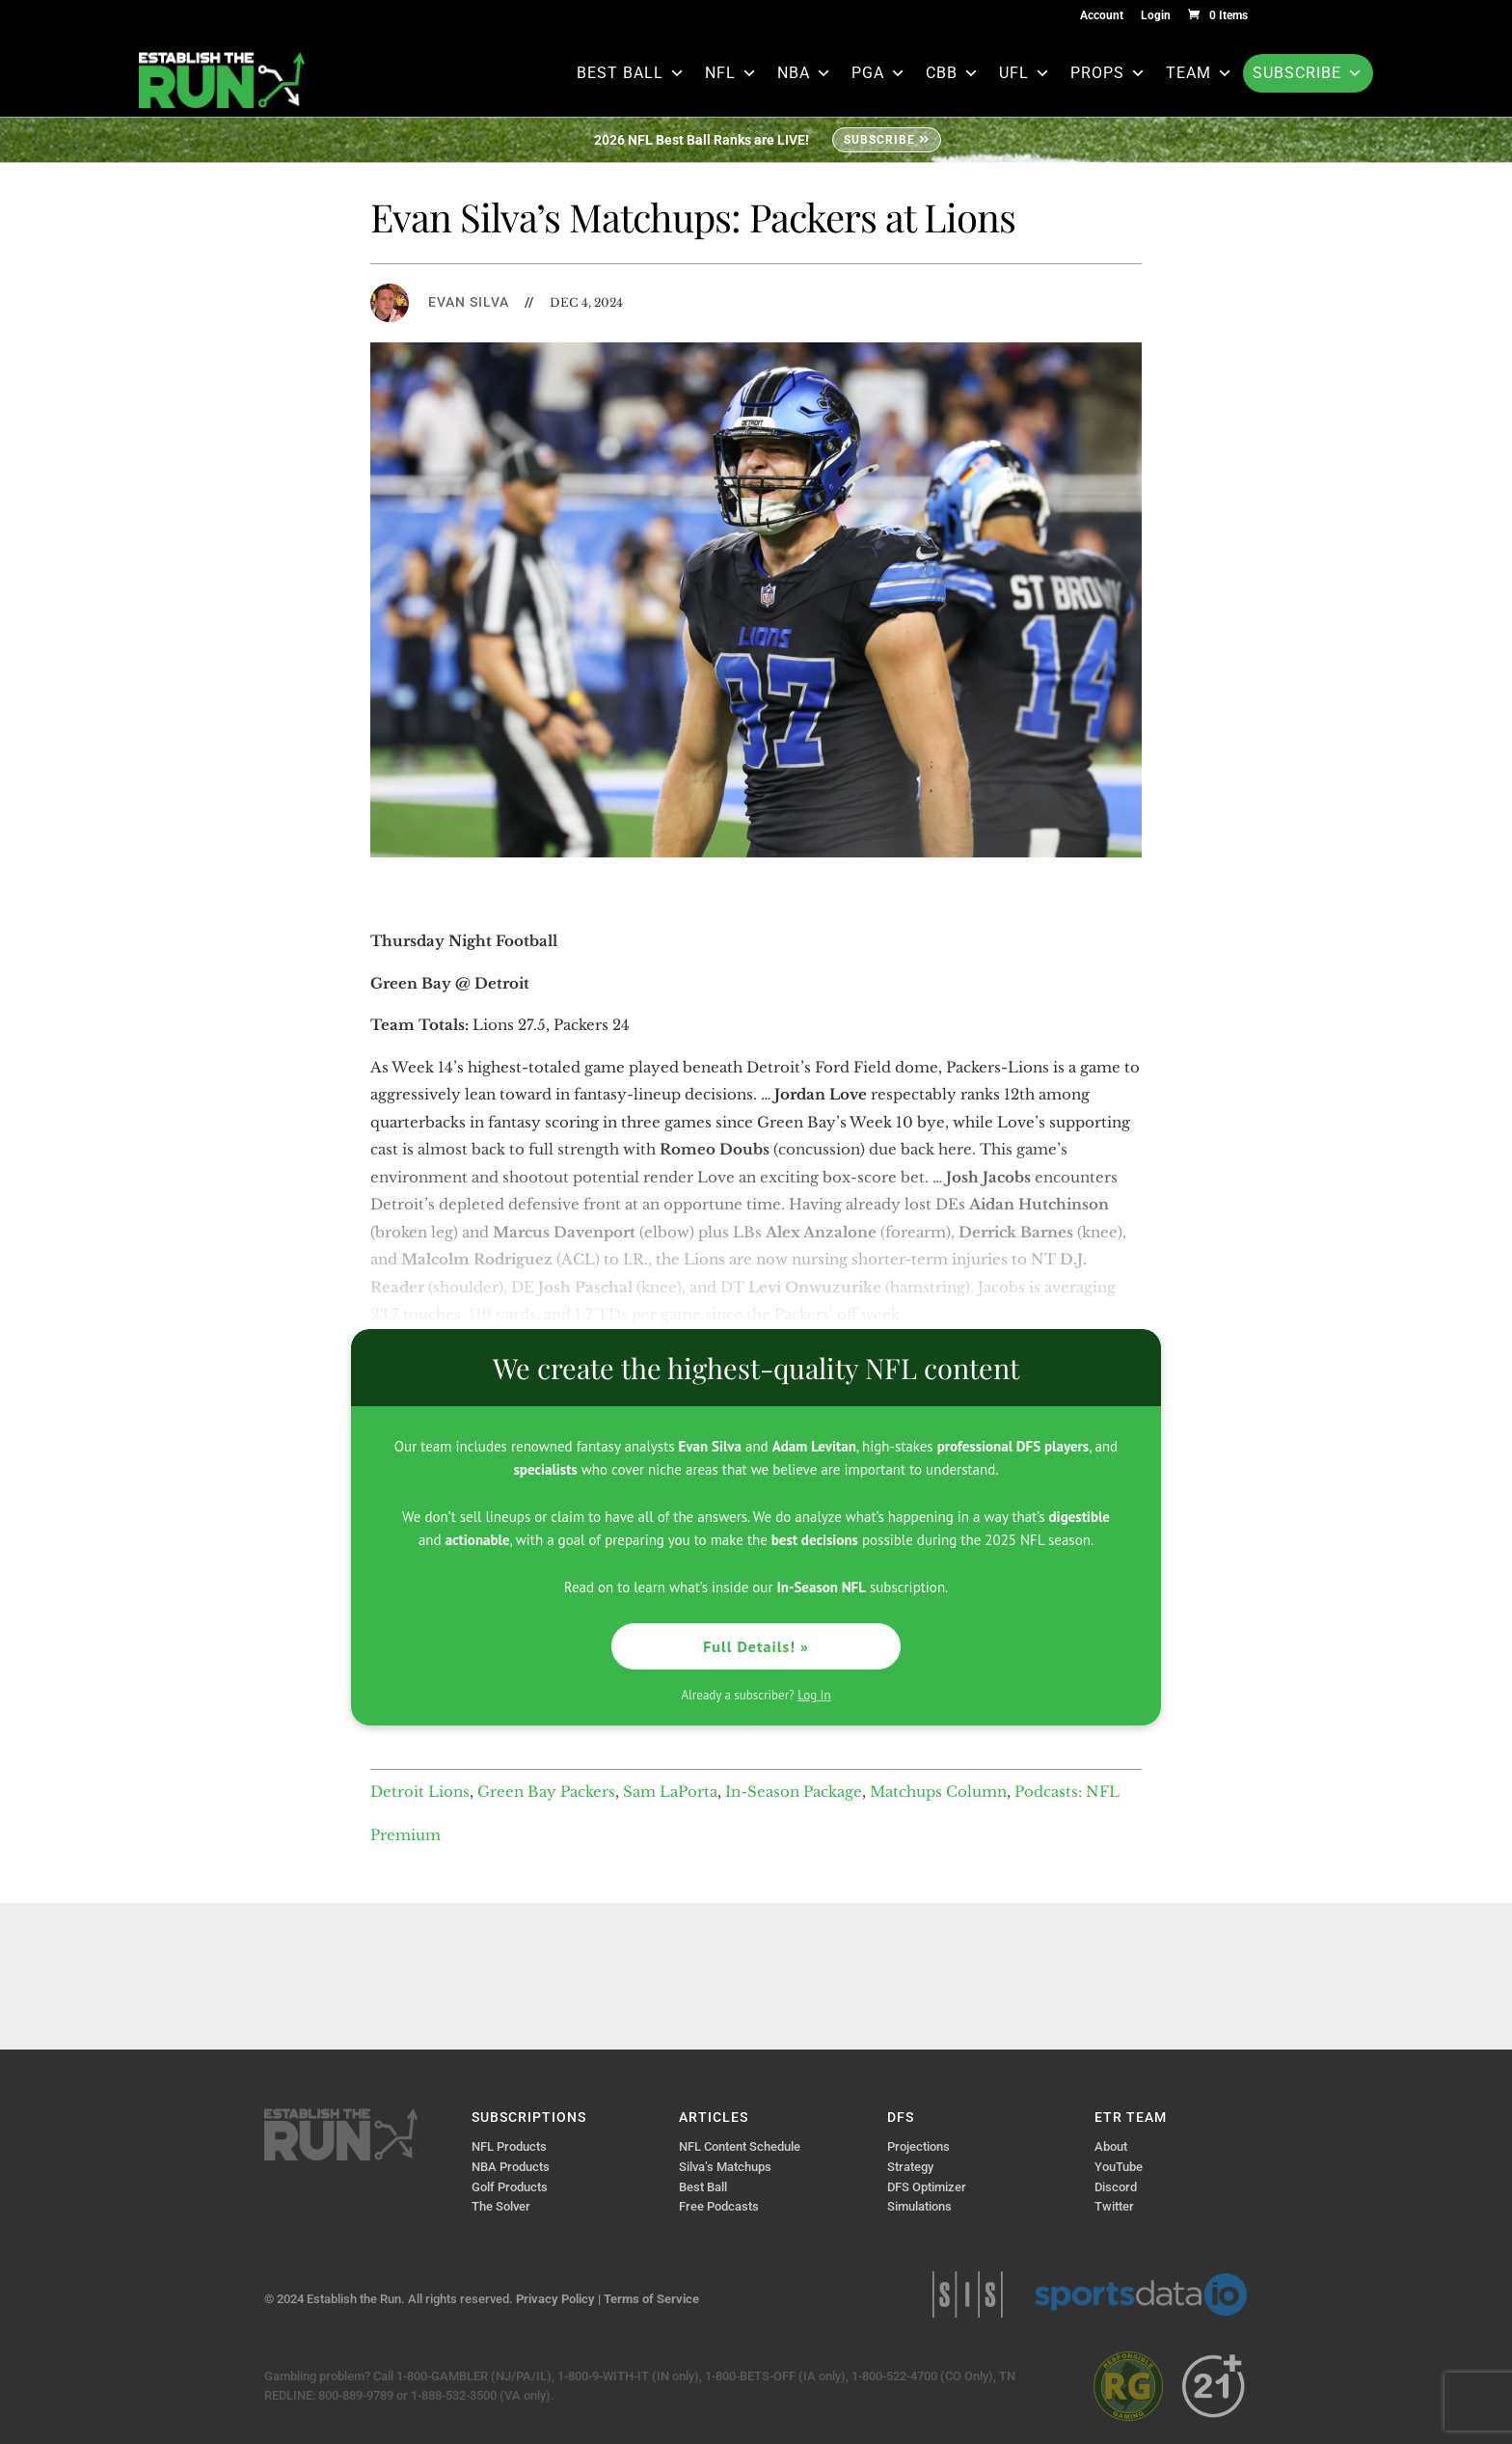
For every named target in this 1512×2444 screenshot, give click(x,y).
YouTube (1118, 2166)
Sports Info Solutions (967, 2294)
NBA (804, 73)
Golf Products (510, 2187)
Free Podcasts (719, 2206)
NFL (731, 73)
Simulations (919, 2206)
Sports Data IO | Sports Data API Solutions (1141, 2294)
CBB (953, 73)
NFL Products (509, 2146)
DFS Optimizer (926, 2187)
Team (1199, 73)
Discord (1115, 2187)
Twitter (1114, 2206)
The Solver (501, 2206)
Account (1101, 16)
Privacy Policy (555, 2299)
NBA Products (511, 2166)
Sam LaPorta (670, 1791)
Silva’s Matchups (725, 2166)
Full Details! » (756, 1646)
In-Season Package (793, 1791)
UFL (1025, 73)
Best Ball (631, 73)
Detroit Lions (420, 1791)
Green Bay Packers (546, 1791)
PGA (878, 73)
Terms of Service (651, 2299)
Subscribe (1308, 73)
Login (1156, 16)
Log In (813, 1695)
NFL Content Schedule (739, 2146)
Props (1108, 73)
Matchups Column (938, 1791)
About (1110, 2146)
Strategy (910, 2166)
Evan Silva (468, 302)
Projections (918, 2146)
